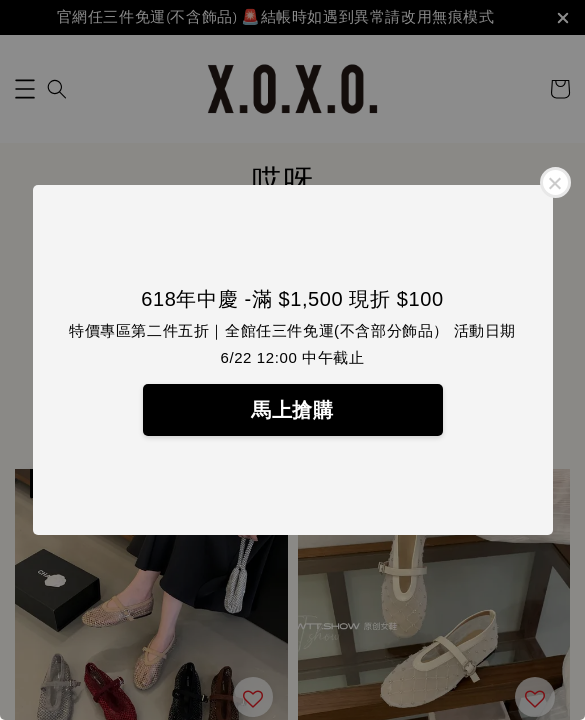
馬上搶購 (292, 410)
